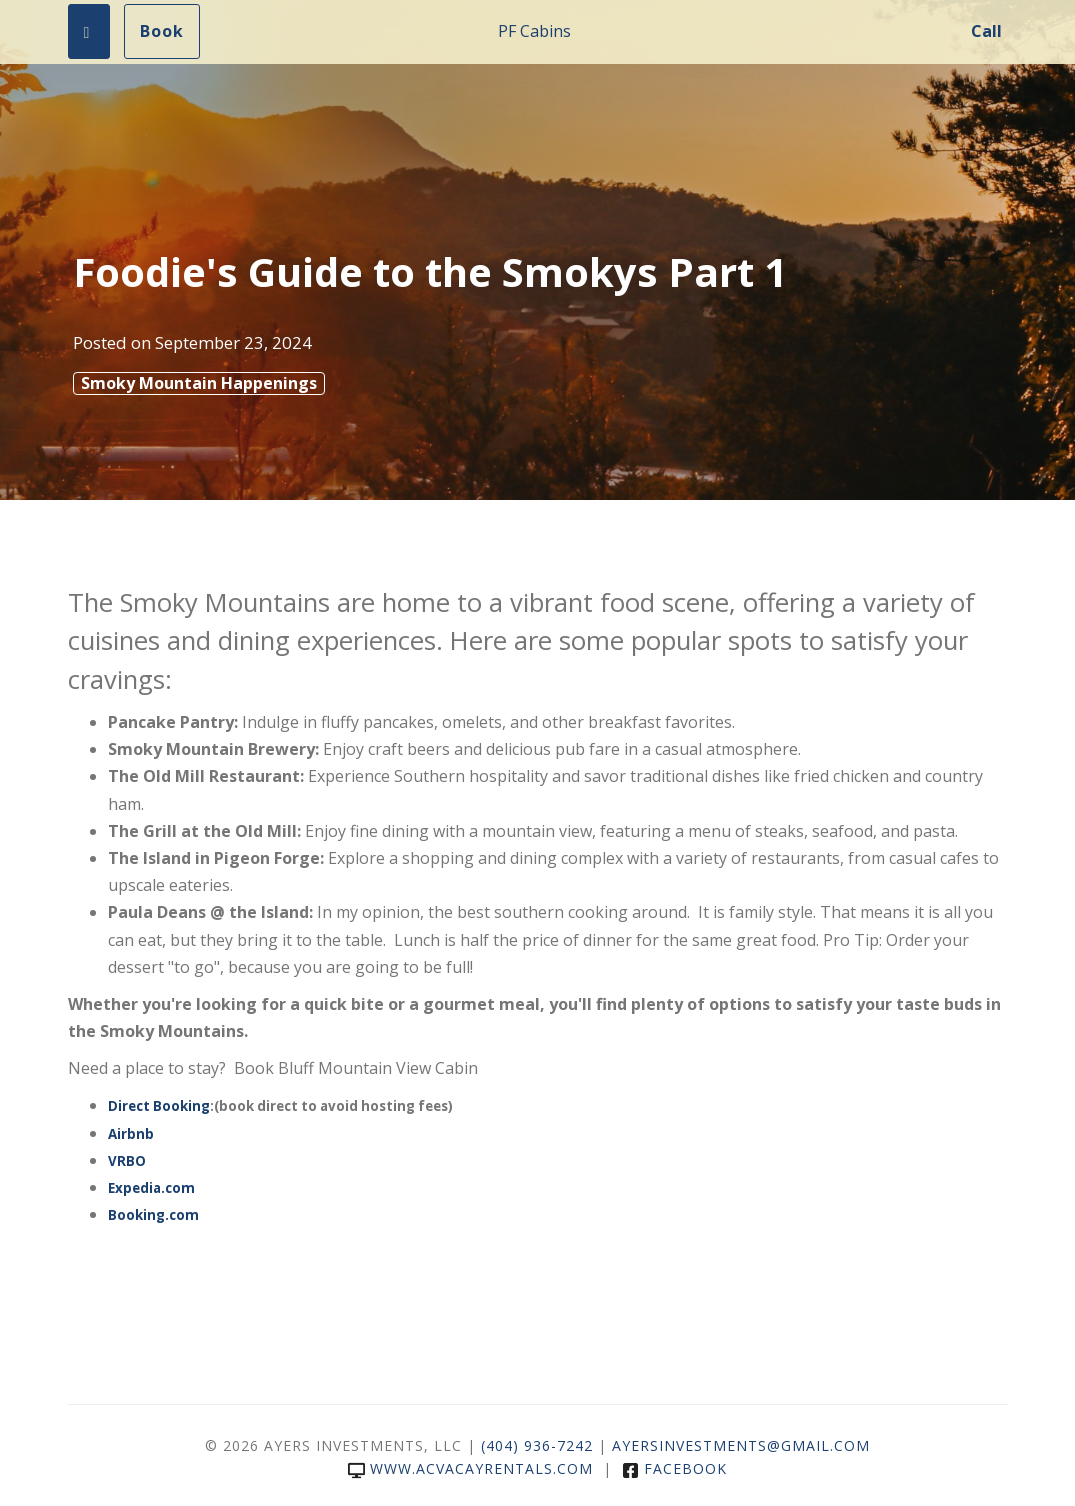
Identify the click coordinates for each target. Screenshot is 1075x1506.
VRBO (127, 1161)
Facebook (674, 1468)
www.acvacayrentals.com (470, 1468)
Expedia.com (151, 1188)
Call (986, 31)
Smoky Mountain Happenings (199, 383)
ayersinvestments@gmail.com (741, 1445)
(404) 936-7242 (537, 1445)
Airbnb (131, 1134)
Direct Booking (159, 1106)
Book (162, 31)
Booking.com (153, 1215)
